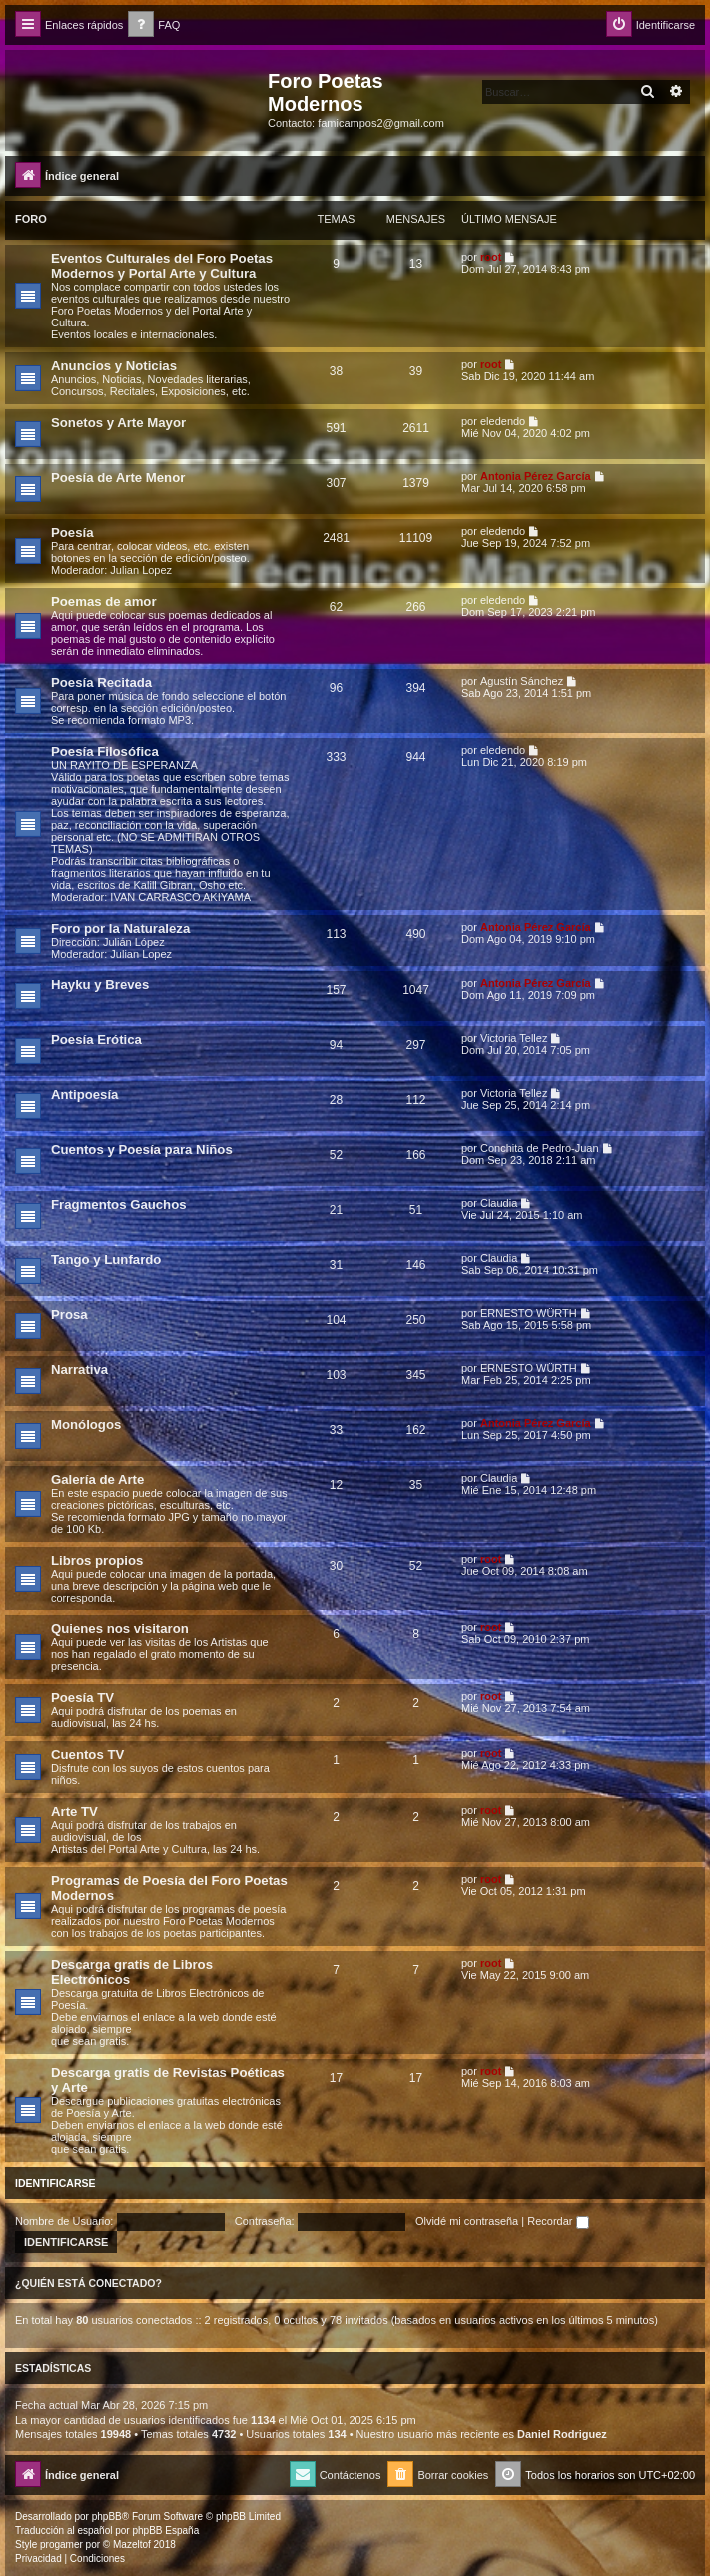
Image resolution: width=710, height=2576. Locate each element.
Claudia (498, 1203)
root (490, 257)
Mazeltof (132, 2544)
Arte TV (74, 1811)
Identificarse (55, 2183)
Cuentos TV (87, 1754)
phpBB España (165, 2530)
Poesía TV (82, 1697)
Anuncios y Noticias (114, 365)
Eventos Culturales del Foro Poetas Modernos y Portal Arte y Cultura (162, 266)
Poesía (72, 532)
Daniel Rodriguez (562, 2434)
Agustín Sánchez (521, 681)
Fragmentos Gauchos (119, 1204)
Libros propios (97, 1560)
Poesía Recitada (101, 682)
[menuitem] (154, 25)
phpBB (107, 2516)
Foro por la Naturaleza (120, 928)
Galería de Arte (97, 1479)
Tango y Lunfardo (106, 1259)
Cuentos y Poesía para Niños (142, 1149)
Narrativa (79, 1369)
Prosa (69, 1314)
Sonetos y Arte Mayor (118, 422)
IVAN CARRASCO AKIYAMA (180, 897)
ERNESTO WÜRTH (528, 1313)
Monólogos (86, 1424)
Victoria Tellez (513, 1038)
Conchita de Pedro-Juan (539, 1148)
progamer (61, 2544)
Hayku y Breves (100, 984)
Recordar (557, 2221)
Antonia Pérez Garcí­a (535, 476)
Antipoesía (84, 1094)
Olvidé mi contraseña (466, 2221)
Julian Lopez (141, 570)
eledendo (502, 421)
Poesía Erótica (96, 1039)
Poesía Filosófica (105, 751)
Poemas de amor (104, 601)
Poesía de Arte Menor (118, 477)
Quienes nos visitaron (120, 1628)
